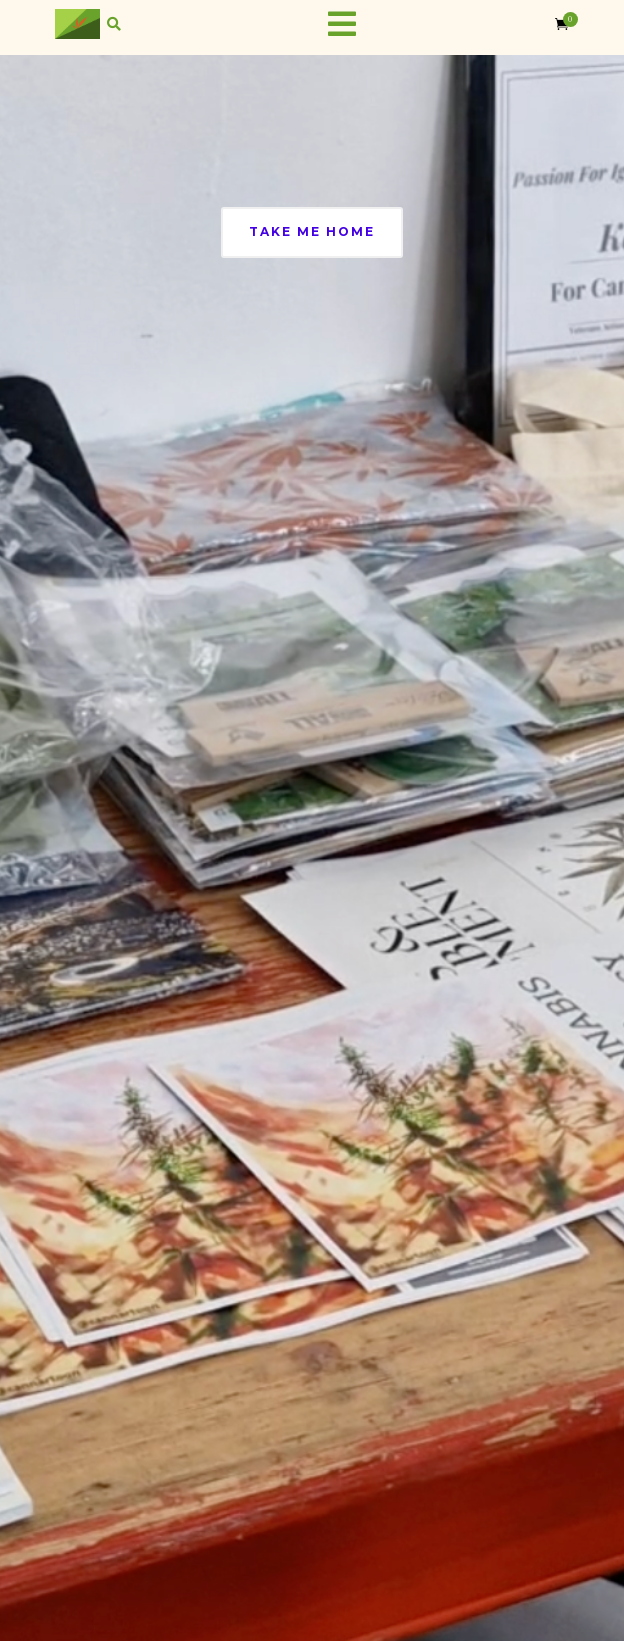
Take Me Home (312, 231)
